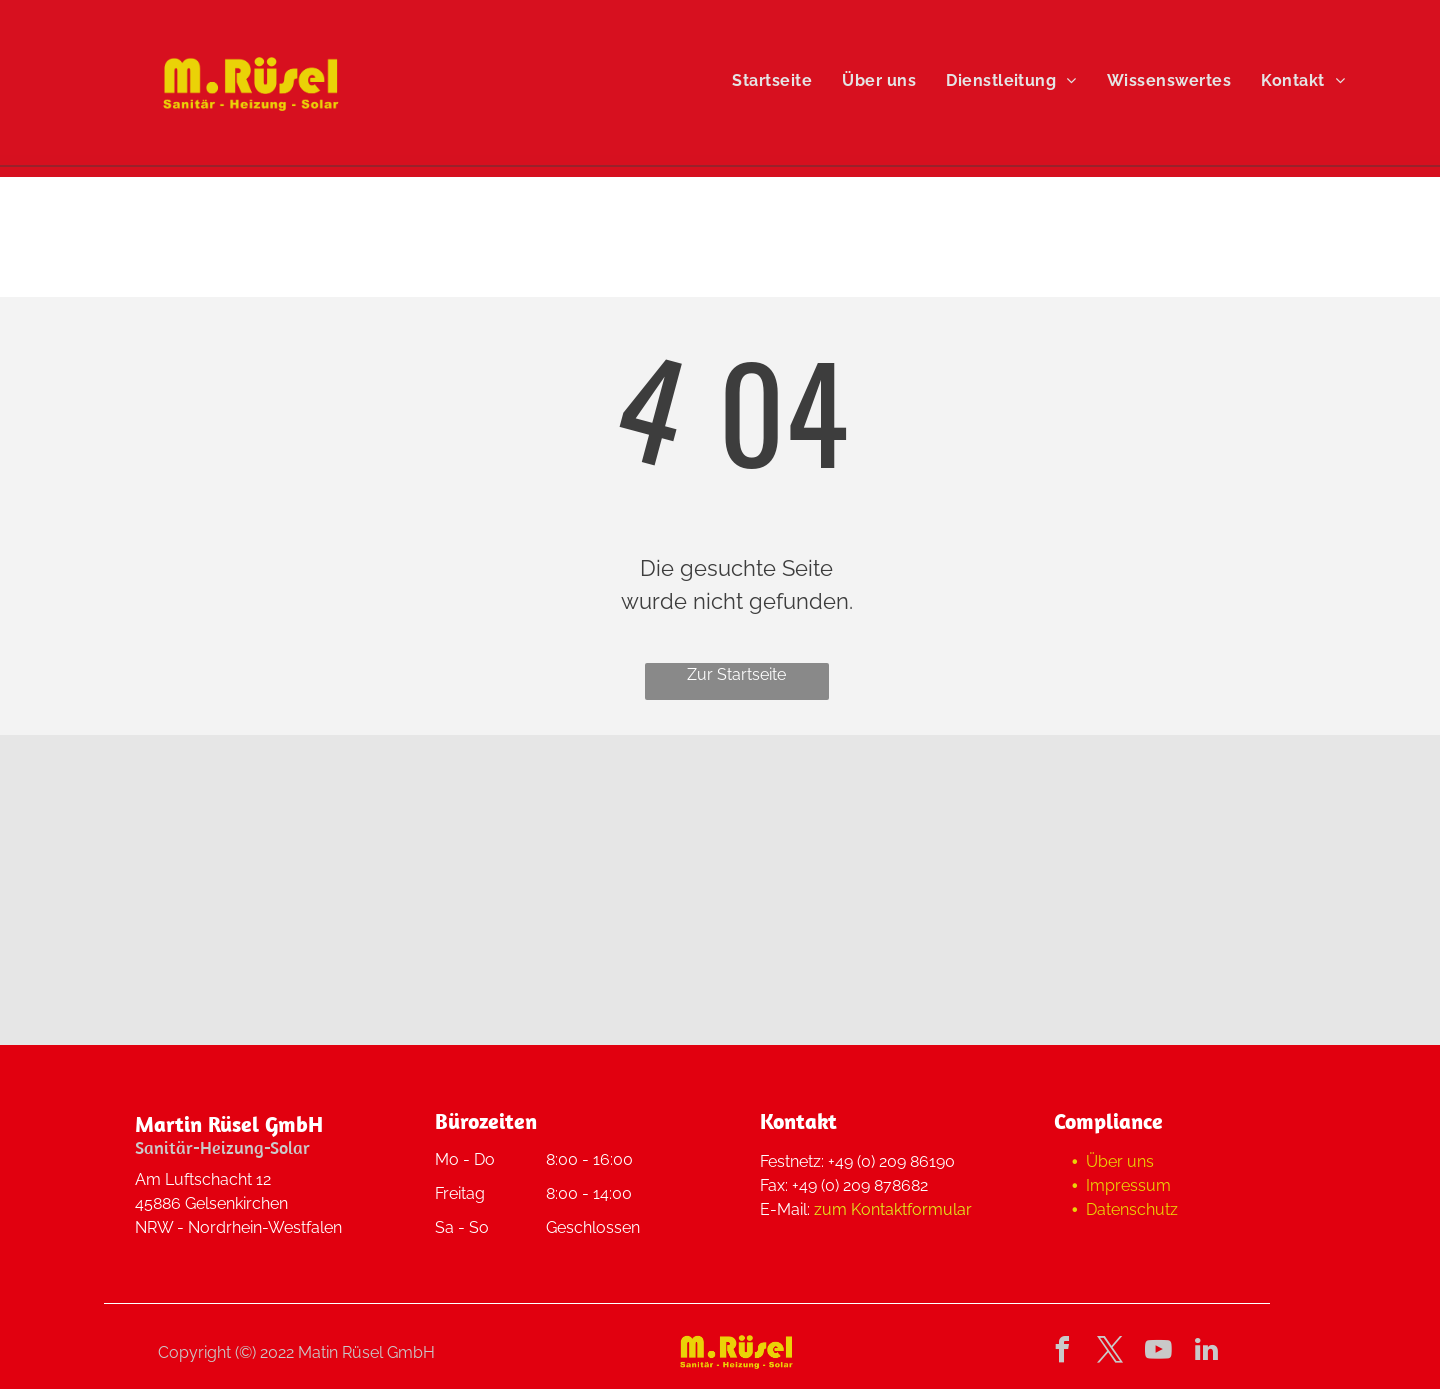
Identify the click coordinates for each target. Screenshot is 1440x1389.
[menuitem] (772, 81)
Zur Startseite (736, 674)
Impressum (1128, 1185)
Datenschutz (1132, 1209)
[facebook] (1063, 1352)
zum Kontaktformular (893, 1209)
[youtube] (1159, 1352)
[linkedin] (1207, 1352)
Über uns (1120, 1161)
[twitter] (1111, 1352)
